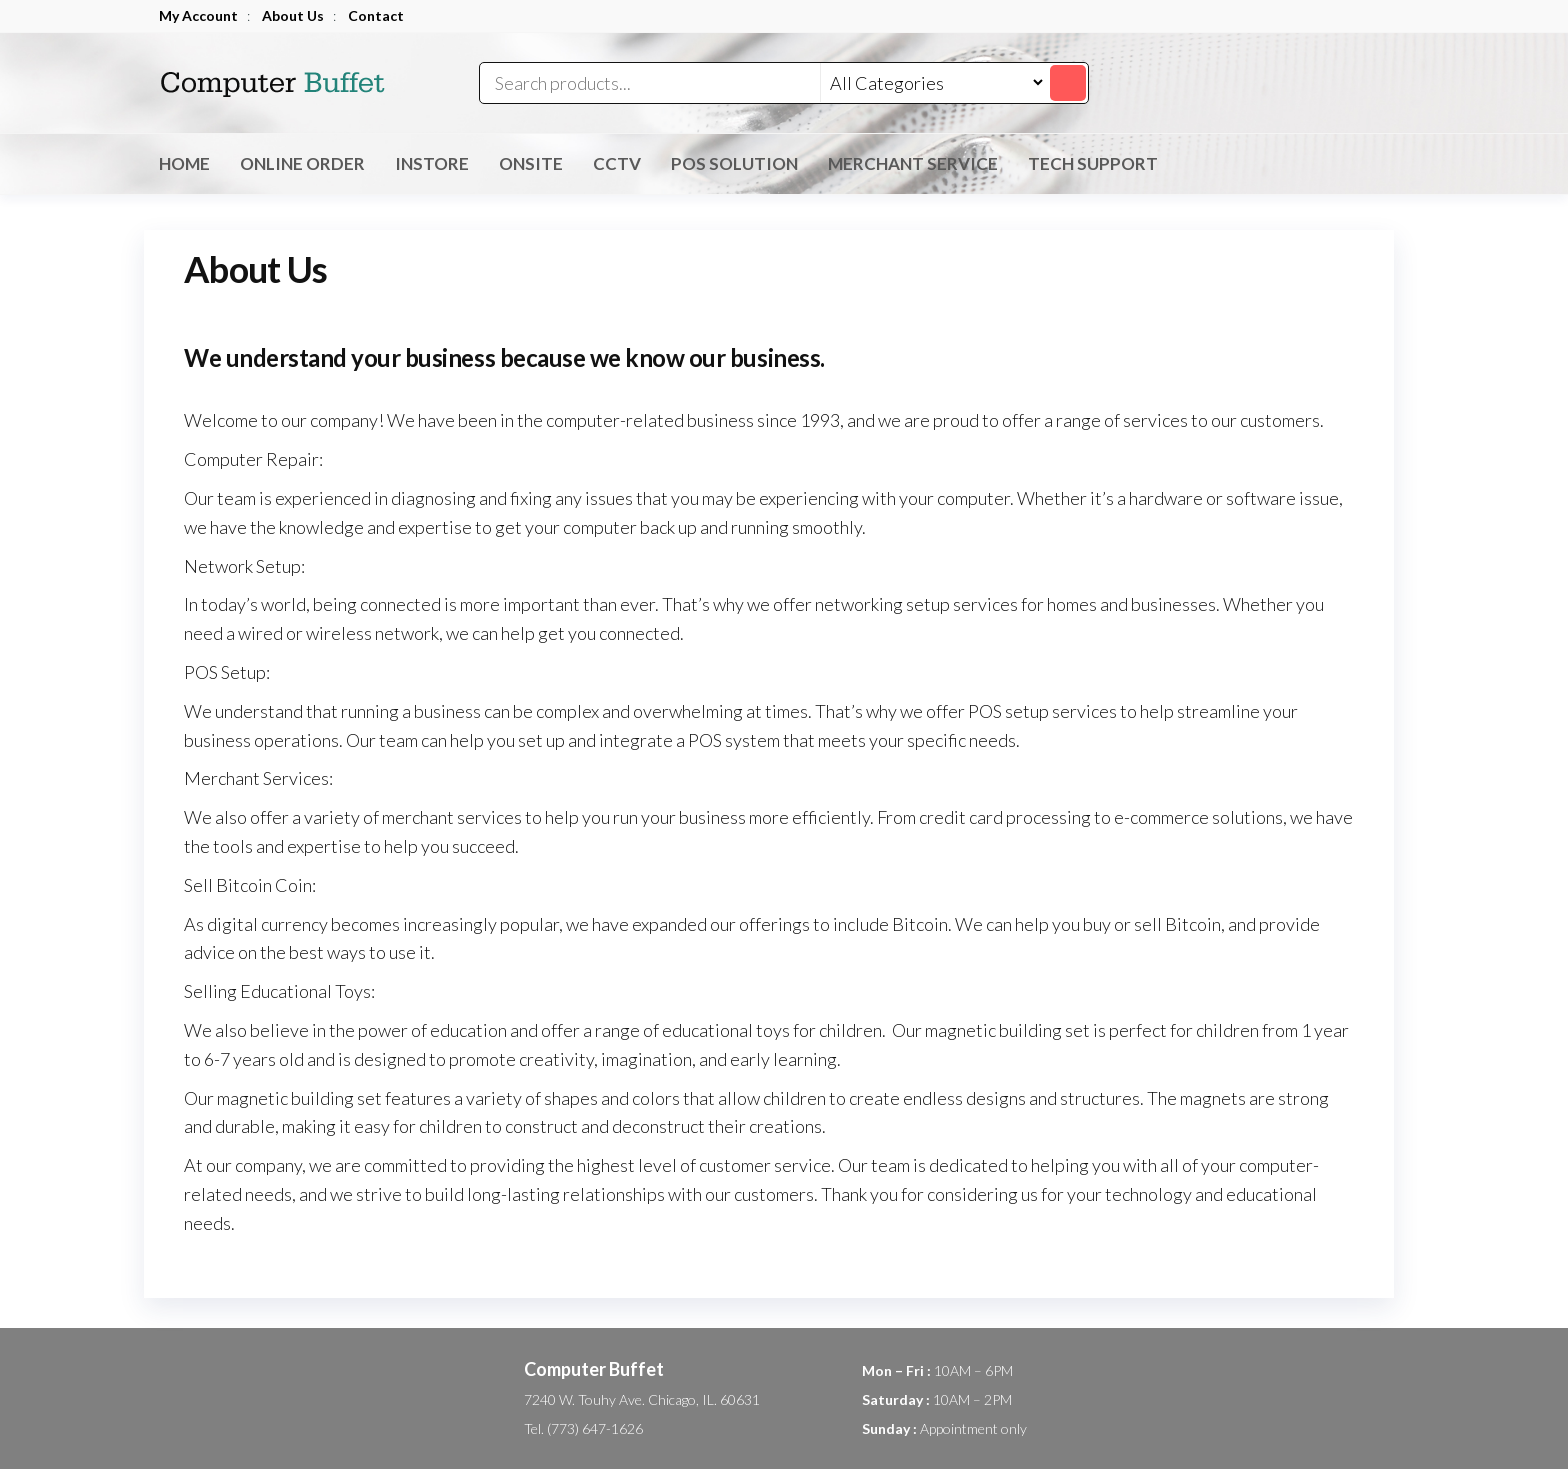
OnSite (531, 163)
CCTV (617, 163)
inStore (432, 163)
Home (184, 163)
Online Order (302, 163)
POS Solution (734, 163)
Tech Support (1093, 163)
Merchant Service (913, 163)
